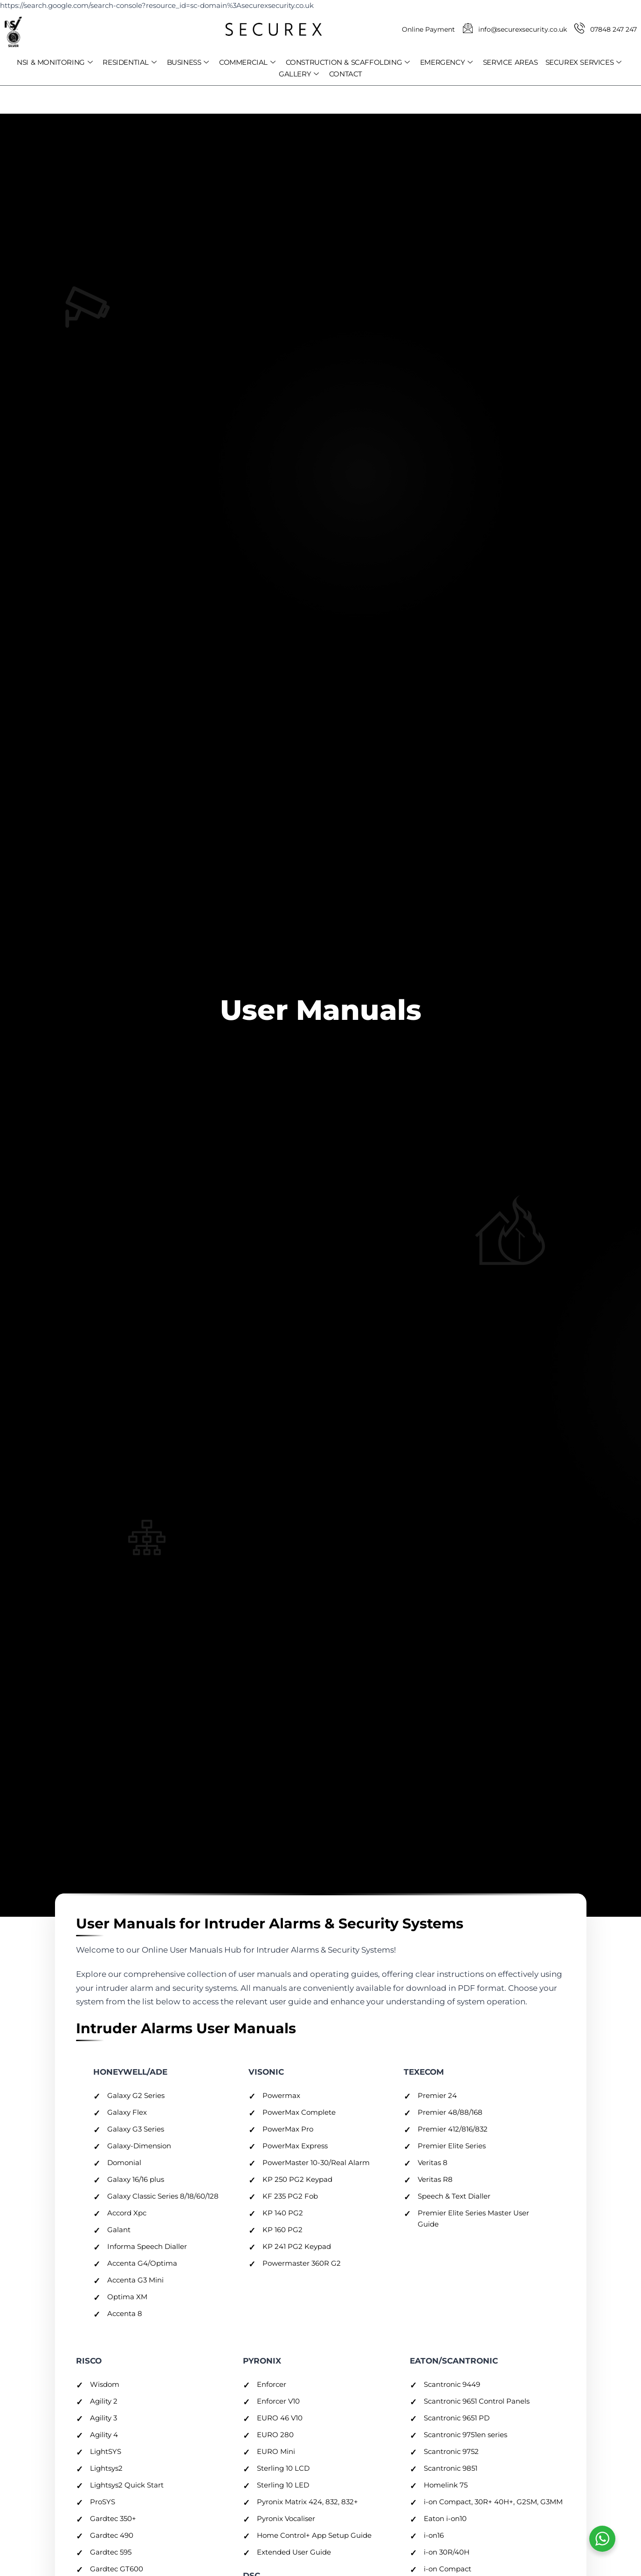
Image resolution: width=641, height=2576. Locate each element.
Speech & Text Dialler (454, 2196)
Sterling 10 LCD (283, 2468)
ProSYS (102, 2501)
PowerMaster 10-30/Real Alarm (316, 2162)
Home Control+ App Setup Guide (314, 2535)
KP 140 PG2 (282, 2212)
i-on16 (434, 2535)
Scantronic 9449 (452, 2384)
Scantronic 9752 (451, 2451)
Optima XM (127, 2296)
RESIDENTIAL (129, 62)
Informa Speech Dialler (147, 2246)
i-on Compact (447, 2568)
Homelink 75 (446, 2484)
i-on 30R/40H (446, 2552)
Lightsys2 (106, 2468)
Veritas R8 (435, 2179)
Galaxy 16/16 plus (135, 2179)
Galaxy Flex (127, 2112)
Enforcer (271, 2384)
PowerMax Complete (299, 2112)
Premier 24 (437, 2095)
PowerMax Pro (287, 2129)
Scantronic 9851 (450, 2468)
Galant (119, 2229)
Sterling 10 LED (283, 2484)
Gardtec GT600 (116, 2568)
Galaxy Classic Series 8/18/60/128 (163, 2196)
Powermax (281, 2095)
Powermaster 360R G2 (301, 2263)
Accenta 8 (124, 2313)
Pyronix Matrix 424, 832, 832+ (307, 2501)
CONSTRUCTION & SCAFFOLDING (348, 62)
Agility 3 (103, 2417)
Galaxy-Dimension (139, 2145)
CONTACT (345, 73)
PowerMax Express (295, 2145)
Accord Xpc (126, 2212)
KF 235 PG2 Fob (290, 2196)
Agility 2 (103, 2401)
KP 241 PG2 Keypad (296, 2246)
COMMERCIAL (247, 62)
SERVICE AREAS (510, 62)
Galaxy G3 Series (135, 2129)
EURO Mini (276, 2451)
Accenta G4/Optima (142, 2263)
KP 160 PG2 (282, 2229)
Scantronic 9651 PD (456, 2417)
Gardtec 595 (110, 2552)
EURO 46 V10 (280, 2417)
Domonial (124, 2162)
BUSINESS (188, 62)
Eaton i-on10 (445, 2518)
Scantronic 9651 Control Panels (477, 2401)
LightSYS (105, 2451)
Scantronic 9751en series (465, 2434)
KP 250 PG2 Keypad (297, 2179)
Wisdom (104, 2384)
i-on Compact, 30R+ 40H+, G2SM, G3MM (493, 2501)
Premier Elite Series (452, 2145)
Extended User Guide (294, 2552)
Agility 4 (104, 2434)
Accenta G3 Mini (135, 2279)
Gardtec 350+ (113, 2518)
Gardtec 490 (111, 2535)
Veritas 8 (433, 2162)
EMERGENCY (446, 62)
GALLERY (299, 73)
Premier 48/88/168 (450, 2112)
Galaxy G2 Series (136, 2095)
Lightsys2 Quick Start (127, 2484)
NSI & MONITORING (54, 62)
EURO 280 (275, 2434)
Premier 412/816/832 (453, 2129)
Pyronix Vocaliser (286, 2518)
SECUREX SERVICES (583, 62)
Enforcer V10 (278, 2401)
